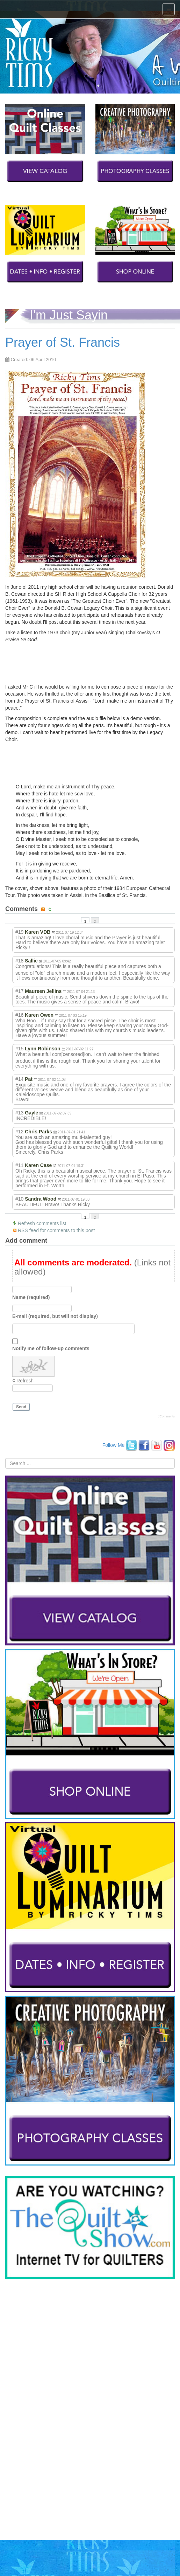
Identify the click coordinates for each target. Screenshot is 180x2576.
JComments (166, 1416)
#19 (19, 932)
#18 (19, 961)
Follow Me (113, 1445)
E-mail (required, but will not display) (55, 1316)
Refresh (25, 1380)
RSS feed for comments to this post (56, 1230)
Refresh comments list (42, 1223)
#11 (19, 1165)
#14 (19, 1079)
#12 (19, 1131)
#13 (19, 1113)
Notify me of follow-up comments (50, 1348)
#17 (19, 991)
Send (21, 1406)
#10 (19, 1199)
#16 (19, 1015)
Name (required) (31, 1297)
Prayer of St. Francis (62, 342)
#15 (19, 1048)
